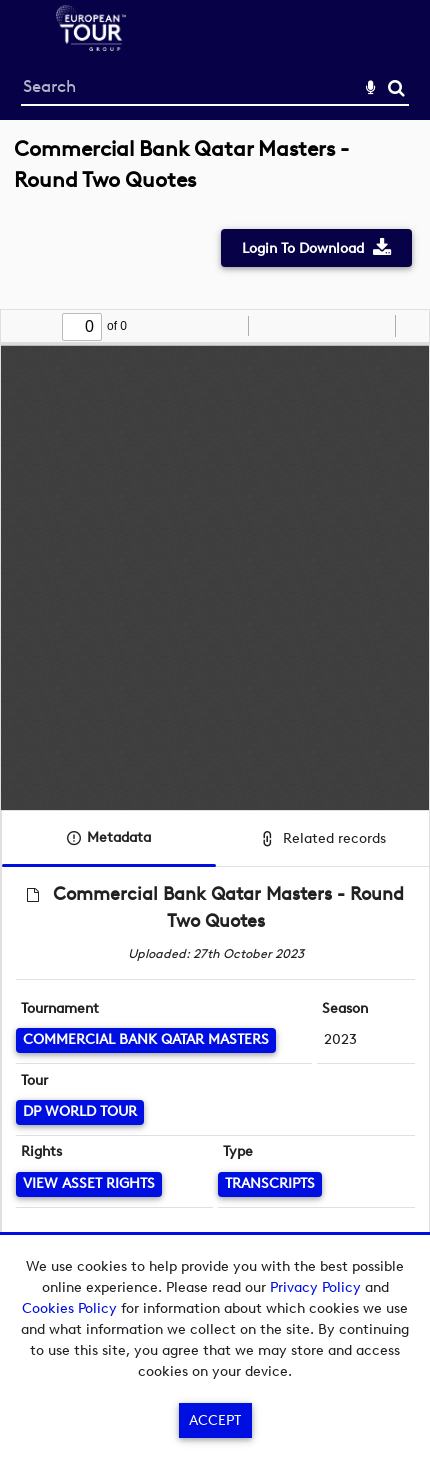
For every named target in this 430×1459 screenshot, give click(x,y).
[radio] (377, 326)
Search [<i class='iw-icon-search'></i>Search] (396, 87)
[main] (215, 726)
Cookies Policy (69, 1308)
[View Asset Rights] (89, 1184)
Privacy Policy (315, 1287)
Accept (215, 1420)
